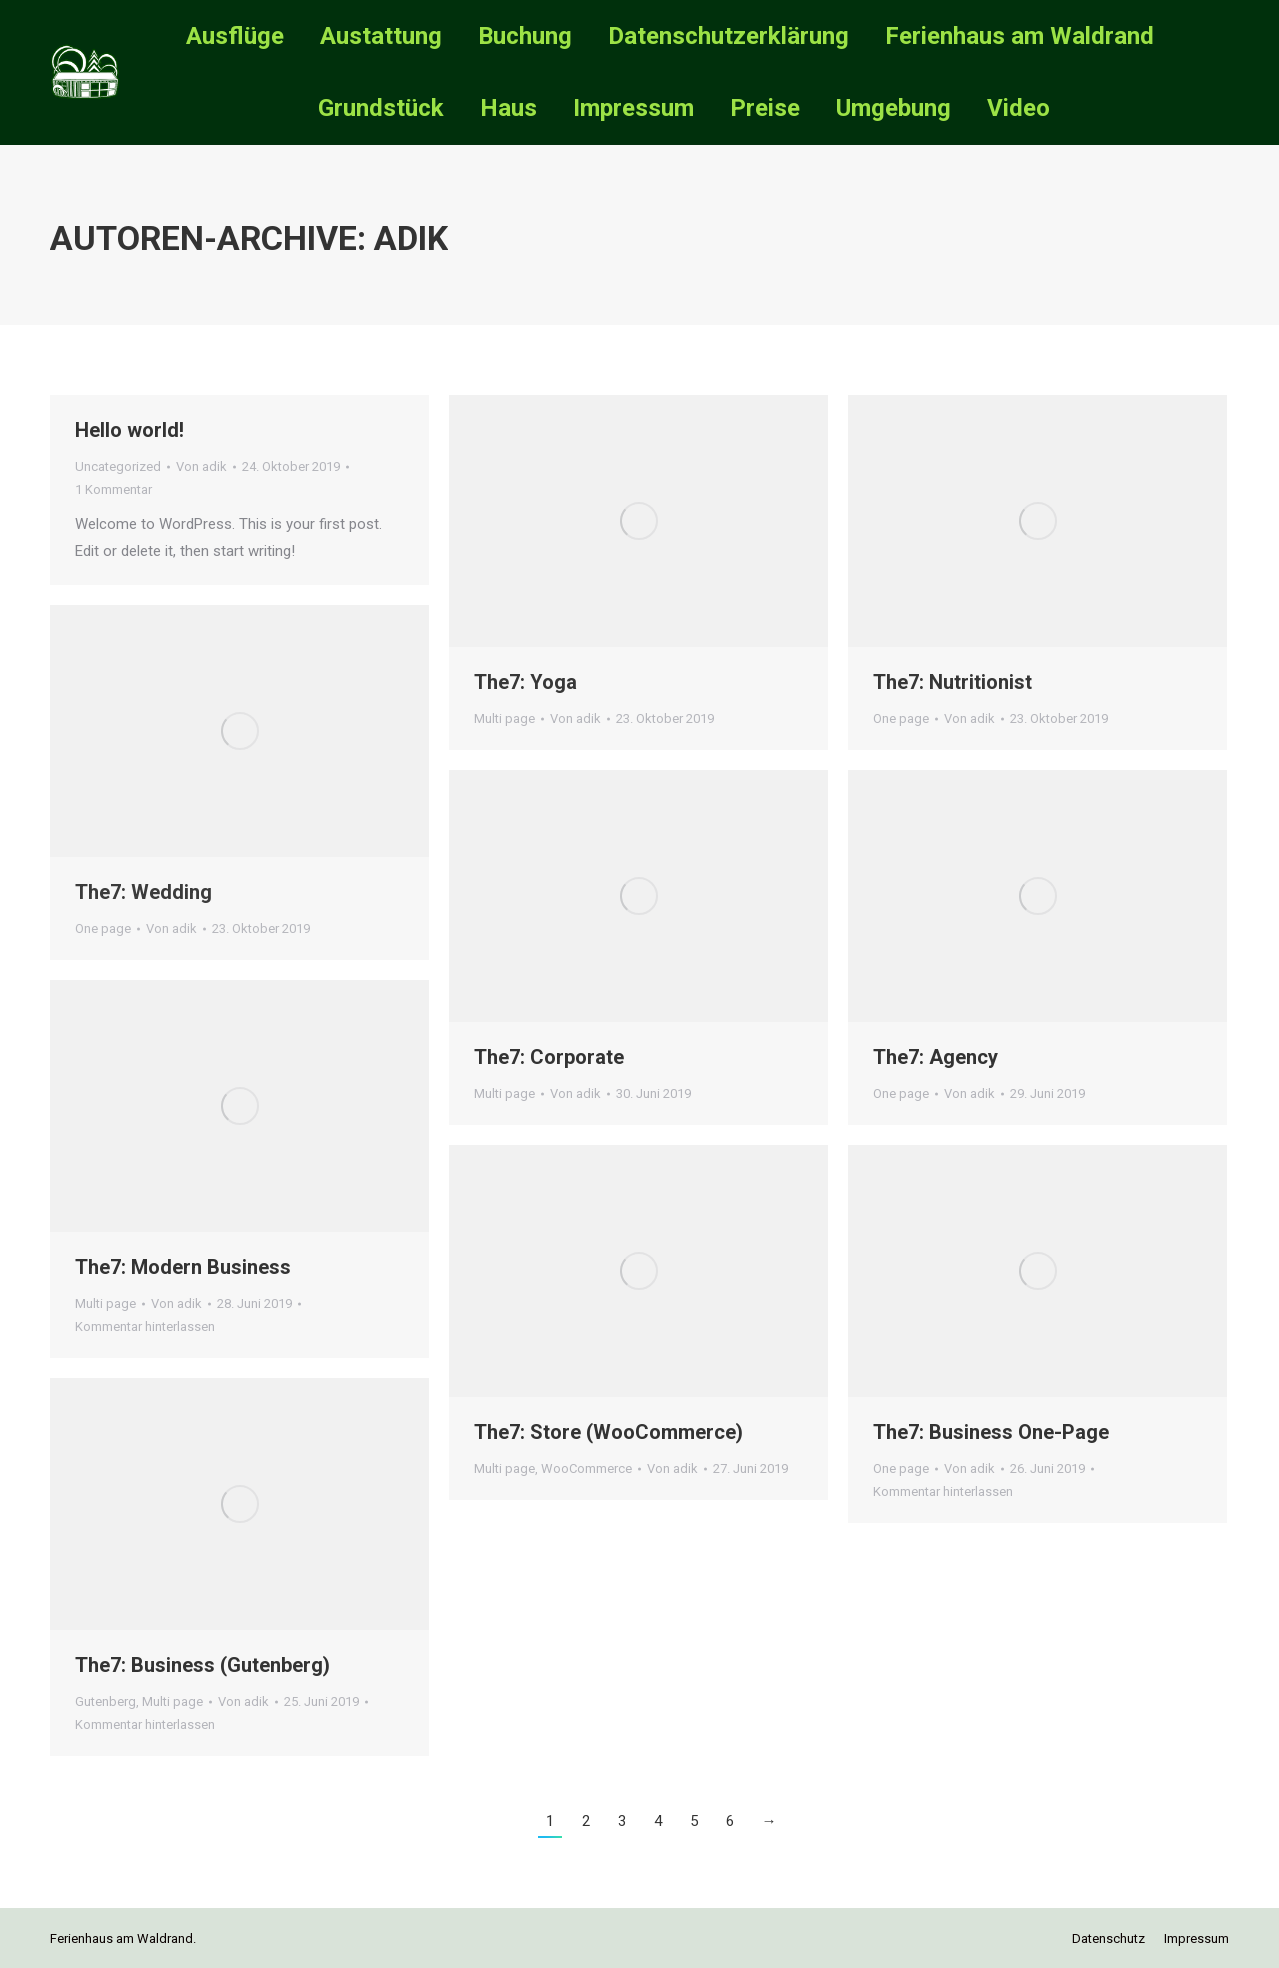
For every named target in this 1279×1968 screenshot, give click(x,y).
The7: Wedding (143, 892)
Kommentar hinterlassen (145, 1326)
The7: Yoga (525, 682)
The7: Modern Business (183, 1267)
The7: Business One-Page (991, 1432)
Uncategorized (118, 466)
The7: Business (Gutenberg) (202, 1665)
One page (901, 718)
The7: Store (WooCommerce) (608, 1432)
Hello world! (129, 430)
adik (411, 238)
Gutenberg (105, 1701)
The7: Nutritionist (952, 682)
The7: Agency (935, 1057)
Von (201, 466)
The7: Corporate (549, 1057)
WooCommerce (586, 1468)
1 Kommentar (113, 489)
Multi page (504, 718)
